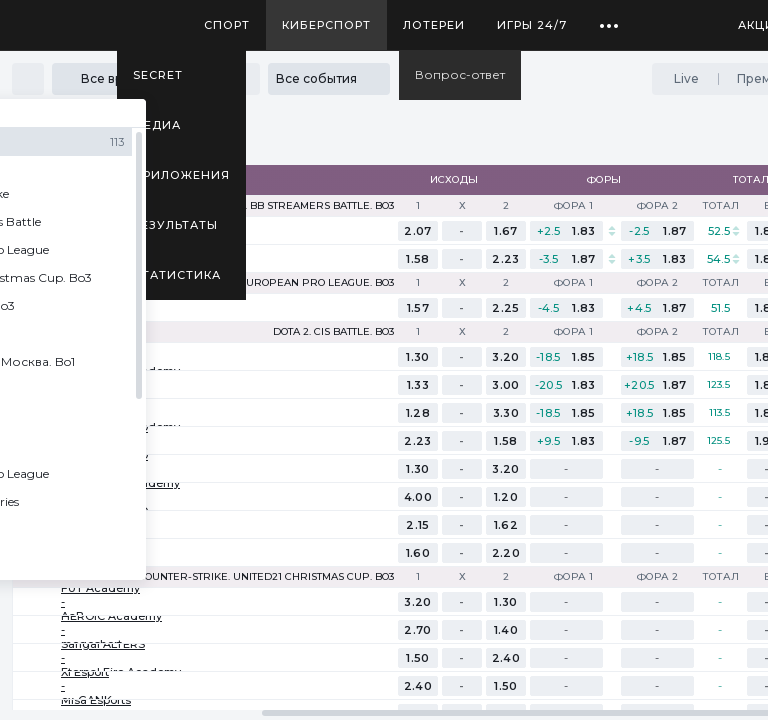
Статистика (177, 275)
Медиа (157, 125)
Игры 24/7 (532, 25)
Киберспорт (326, 25)
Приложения (181, 175)
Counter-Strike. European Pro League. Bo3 (269, 283)
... (609, 18)
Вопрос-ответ (460, 74)
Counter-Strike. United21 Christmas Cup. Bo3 (266, 577)
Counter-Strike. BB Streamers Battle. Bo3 (274, 206)
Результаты (175, 225)
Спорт (227, 25)
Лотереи (434, 25)
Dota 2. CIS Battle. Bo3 (333, 332)
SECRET (158, 75)
